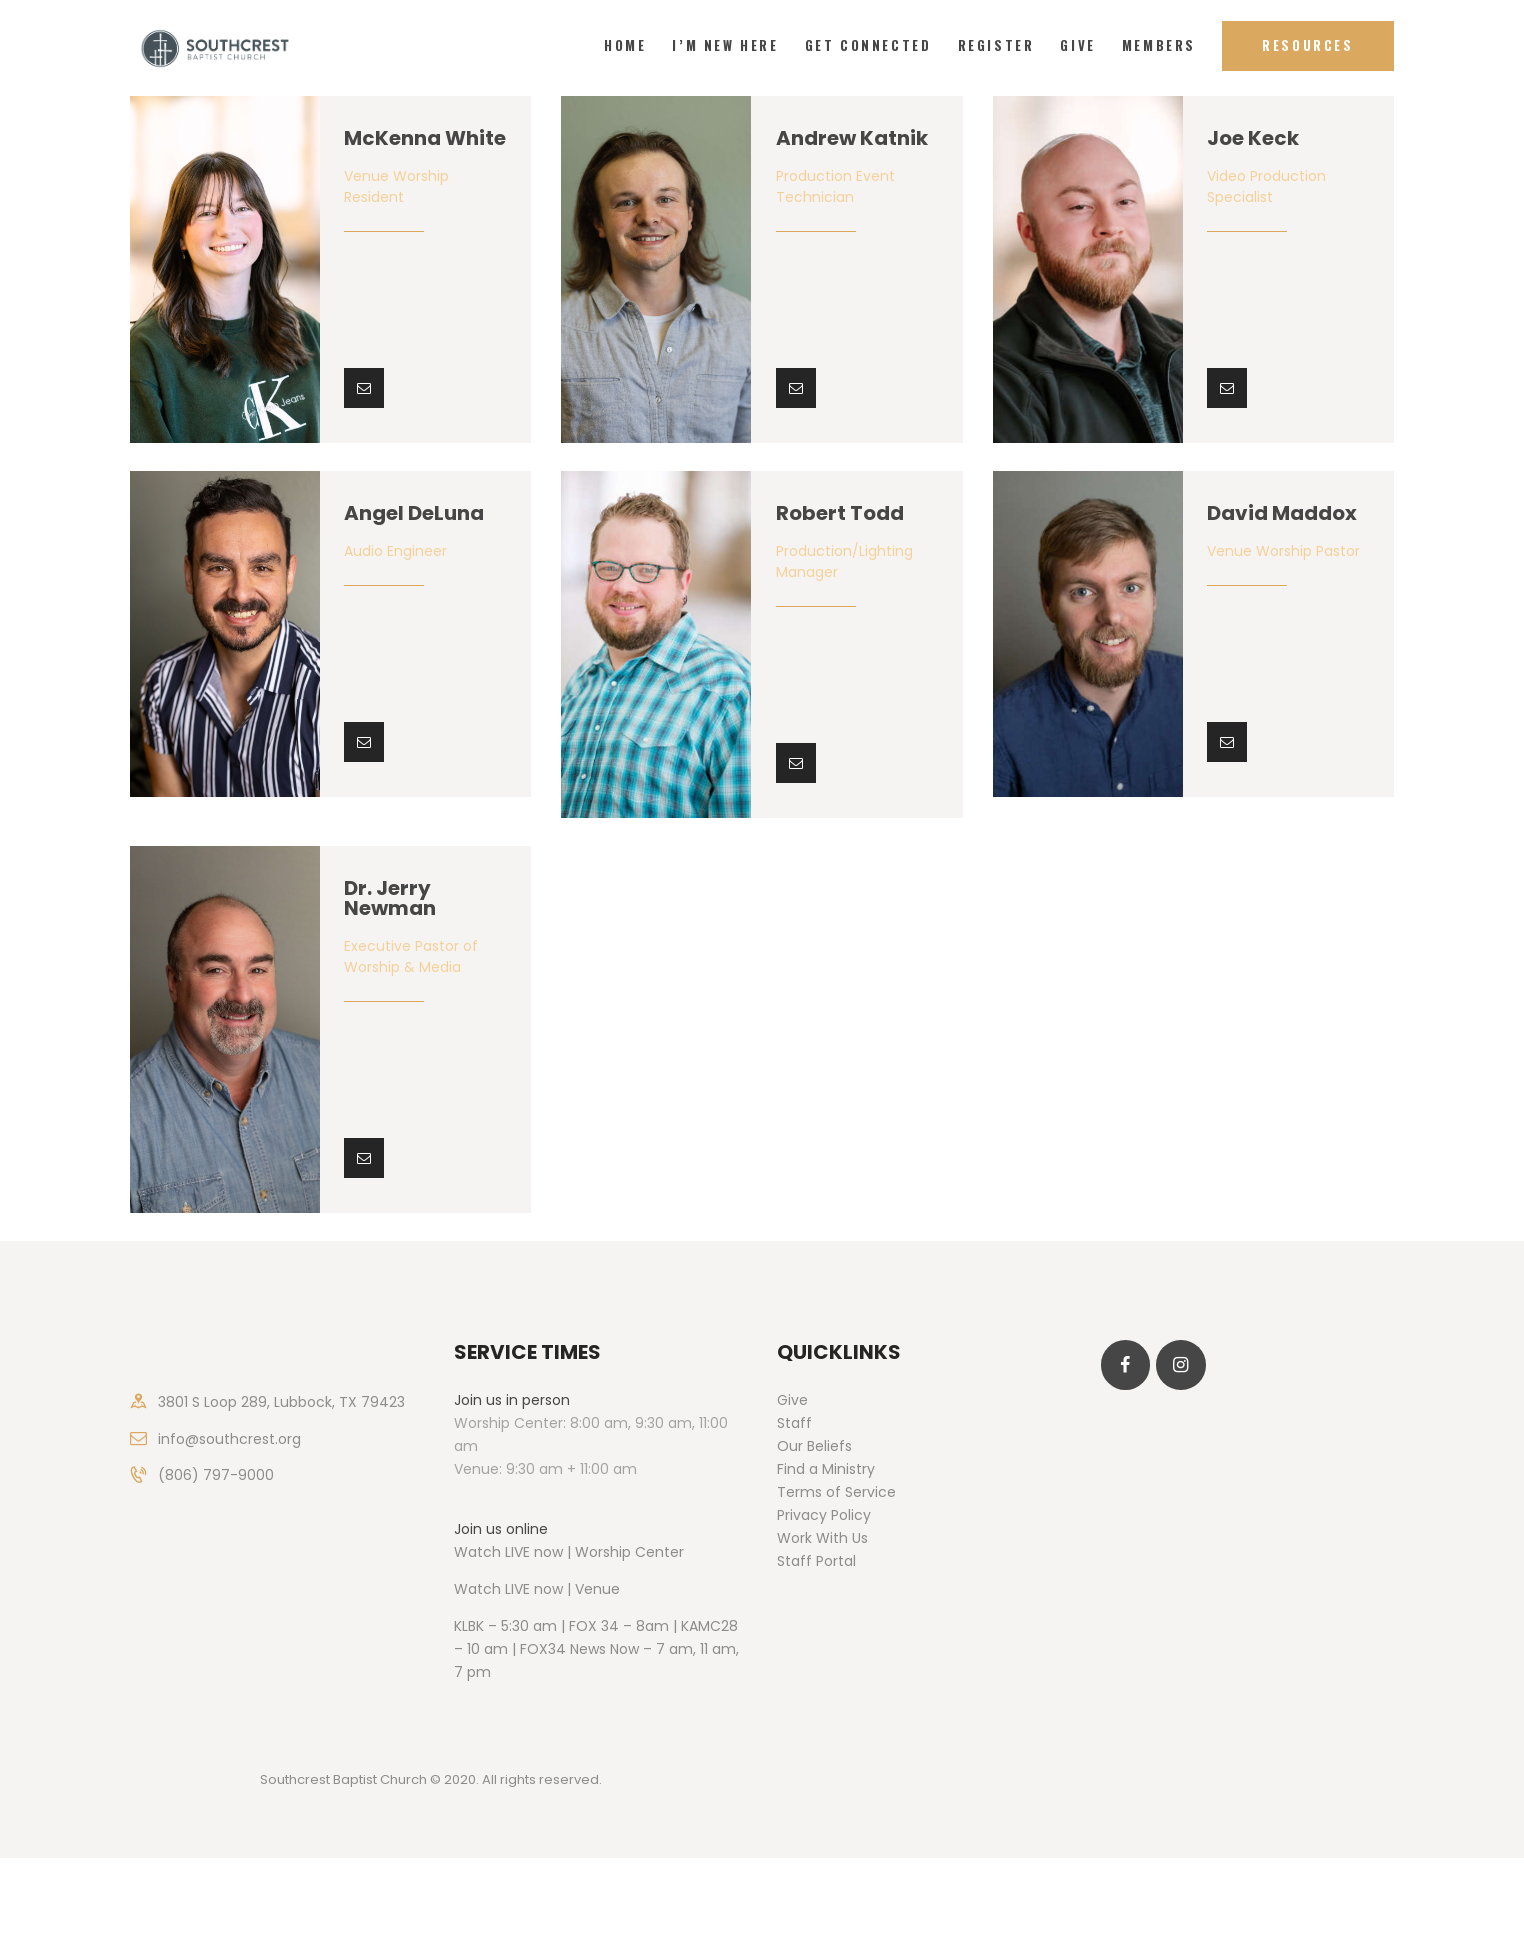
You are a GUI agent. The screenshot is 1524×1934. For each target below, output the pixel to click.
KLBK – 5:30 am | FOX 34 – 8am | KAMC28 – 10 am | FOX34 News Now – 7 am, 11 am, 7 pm (596, 1649)
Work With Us (822, 1538)
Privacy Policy (824, 1515)
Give (792, 1400)
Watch (477, 1589)
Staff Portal (816, 1561)
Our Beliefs (814, 1446)
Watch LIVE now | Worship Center (569, 1552)
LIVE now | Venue (562, 1589)
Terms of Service (836, 1492)
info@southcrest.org (229, 1439)
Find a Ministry (826, 1469)
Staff (794, 1423)
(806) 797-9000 (216, 1475)
